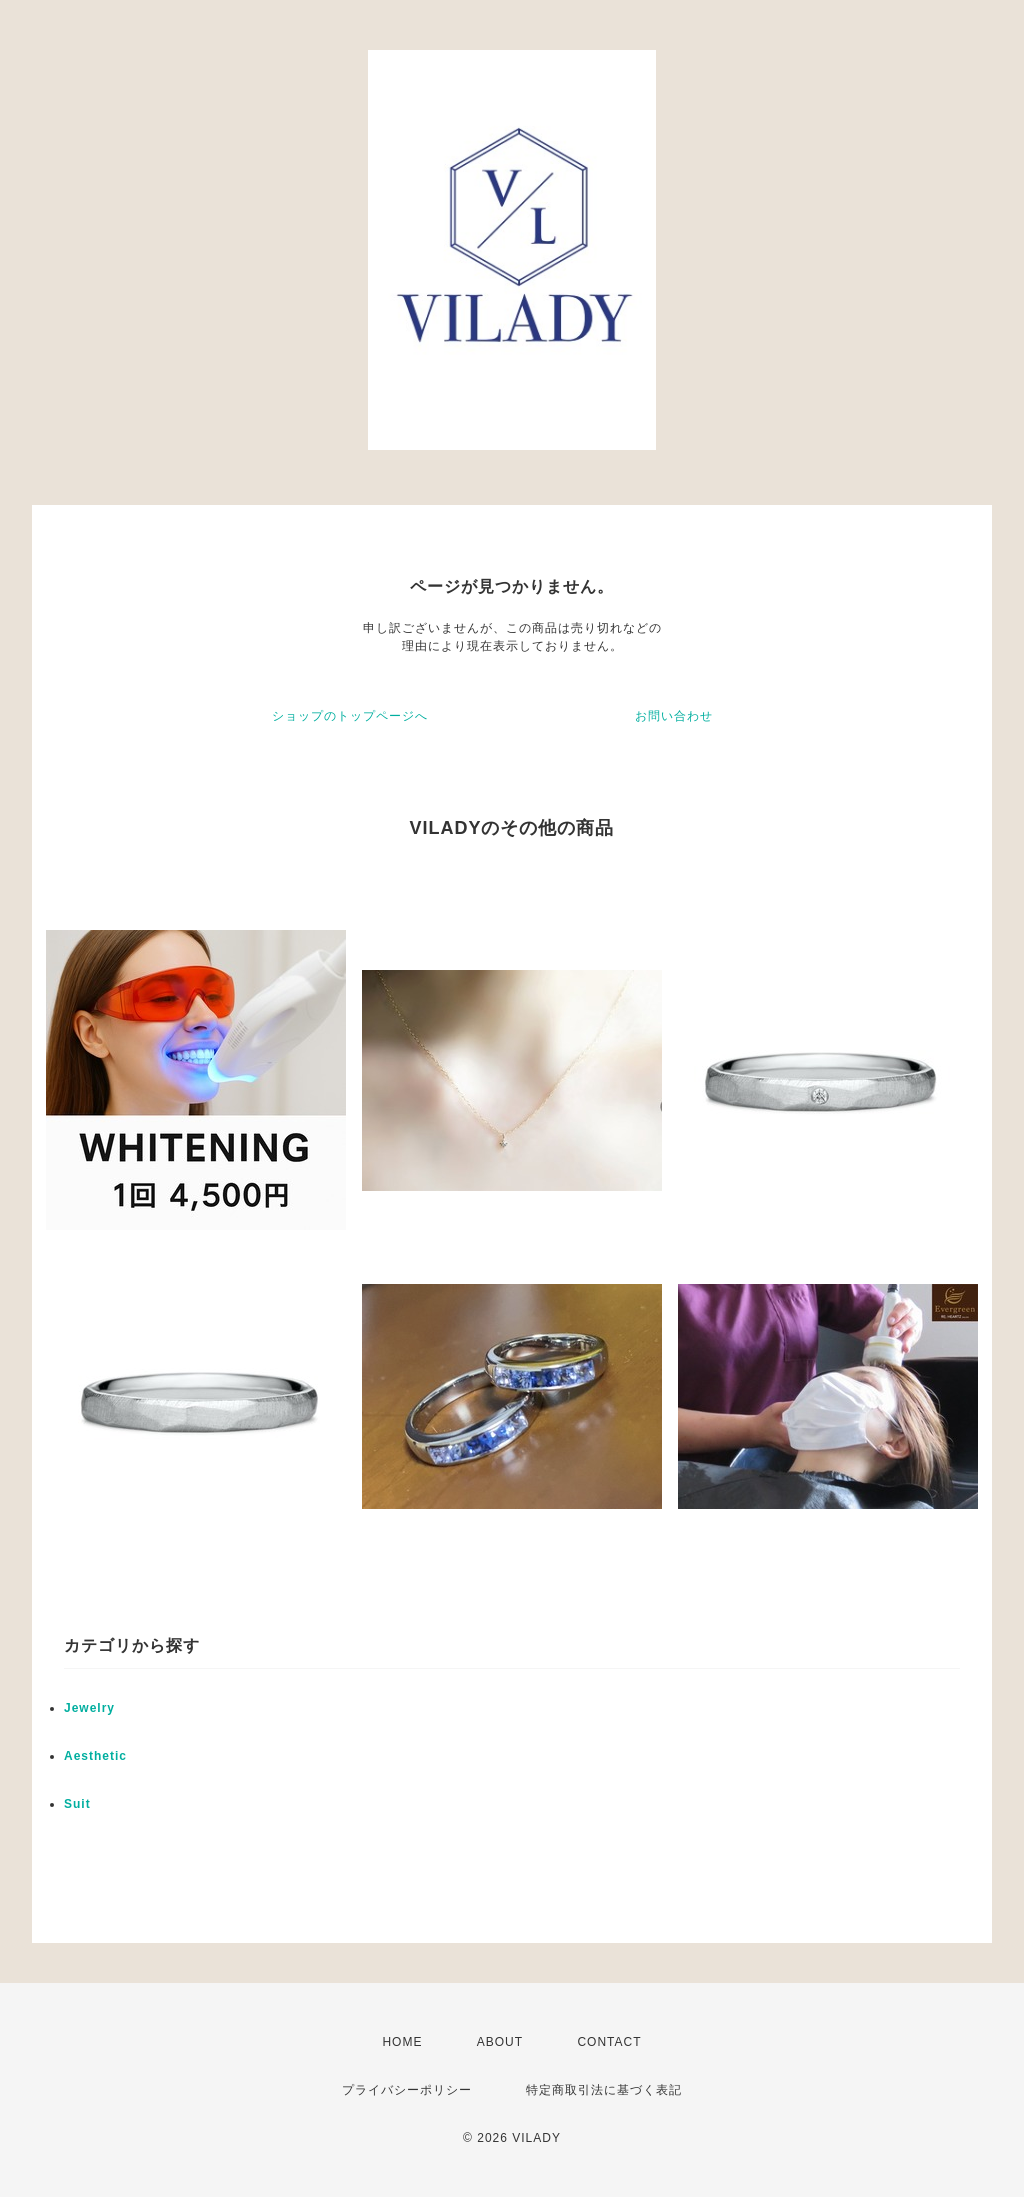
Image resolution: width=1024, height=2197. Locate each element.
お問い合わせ (674, 716)
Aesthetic (95, 1756)
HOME (402, 2042)
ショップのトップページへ (350, 716)
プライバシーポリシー (407, 2090)
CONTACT (609, 2042)
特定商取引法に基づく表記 (604, 2090)
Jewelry (89, 1708)
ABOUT (500, 2042)
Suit (77, 1804)
